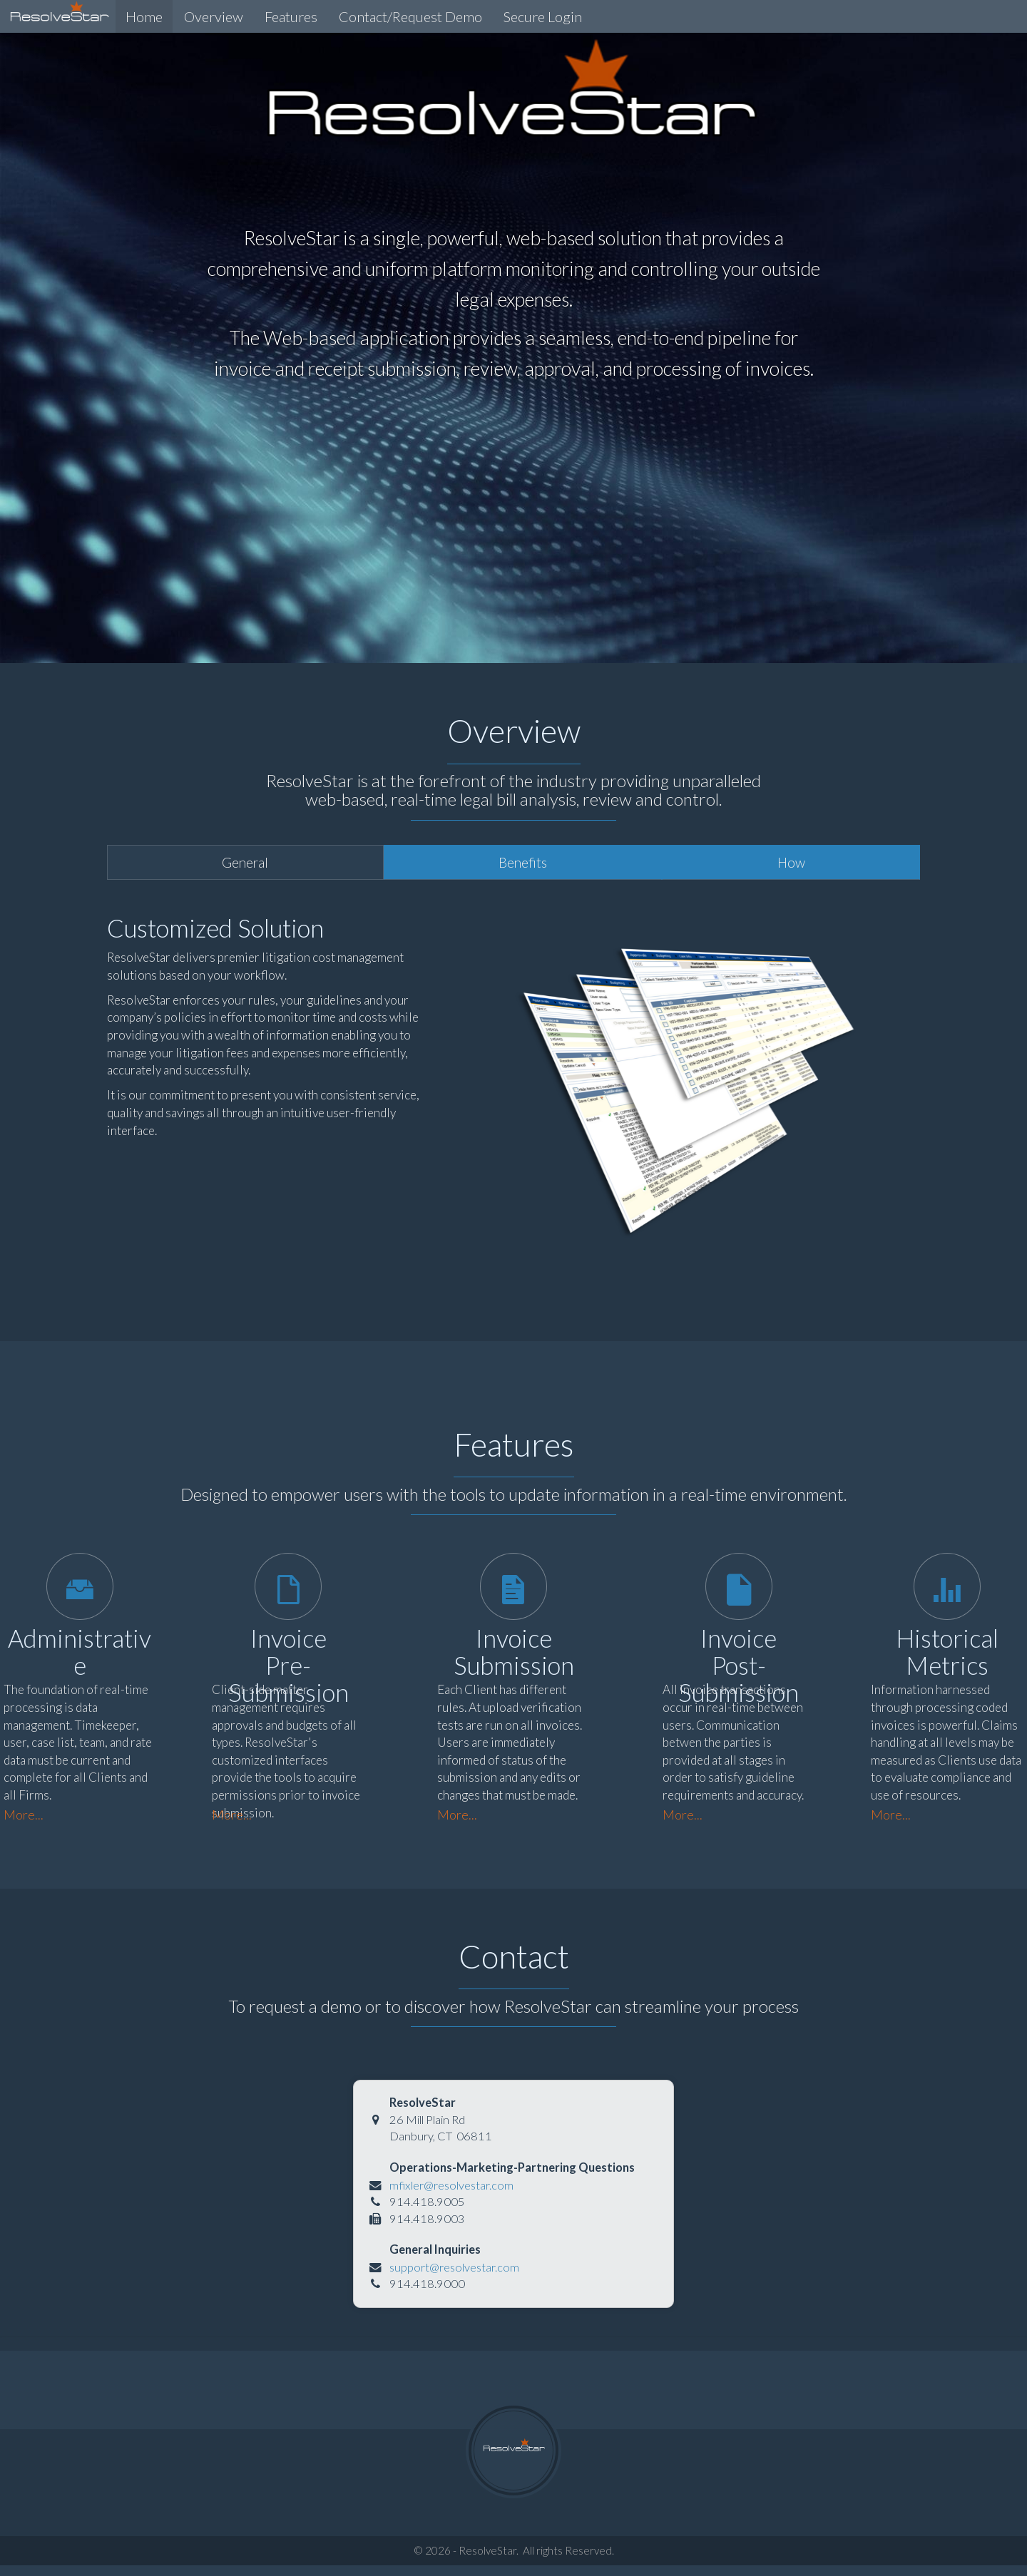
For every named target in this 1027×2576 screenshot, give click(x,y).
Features (289, 16)
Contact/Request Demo (409, 16)
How (791, 862)
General (245, 862)
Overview (212, 16)
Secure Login (541, 16)
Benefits (523, 862)
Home (142, 16)
